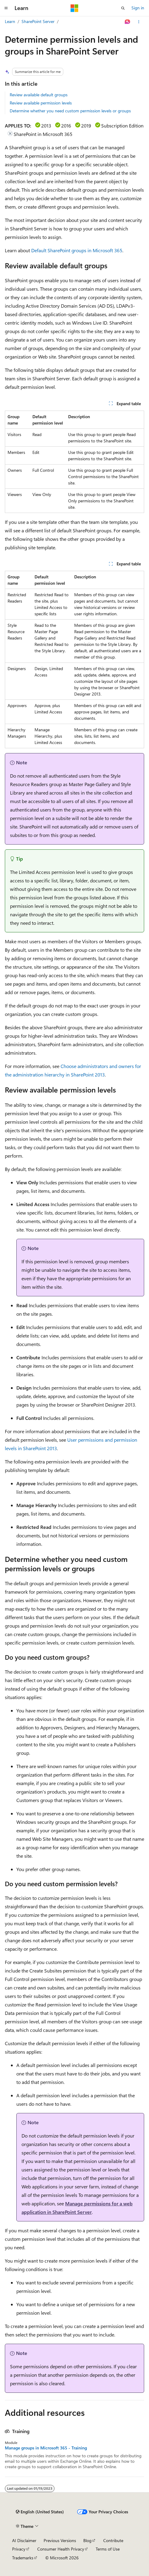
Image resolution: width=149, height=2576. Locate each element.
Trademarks (22, 2558)
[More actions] (139, 22)
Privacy (18, 2549)
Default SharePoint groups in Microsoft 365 (76, 250)
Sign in (137, 8)
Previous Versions (60, 2540)
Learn (10, 21)
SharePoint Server (38, 21)
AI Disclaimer (24, 2540)
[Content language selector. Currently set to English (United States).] (40, 2512)
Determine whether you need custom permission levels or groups (70, 111)
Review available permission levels (41, 103)
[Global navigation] (6, 8)
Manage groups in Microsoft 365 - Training (46, 2448)
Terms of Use (108, 2549)
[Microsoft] (74, 8)
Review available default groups (39, 95)
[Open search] (123, 8)
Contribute (113, 2540)
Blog (87, 2540)
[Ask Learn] (128, 22)
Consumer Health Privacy (60, 2549)
